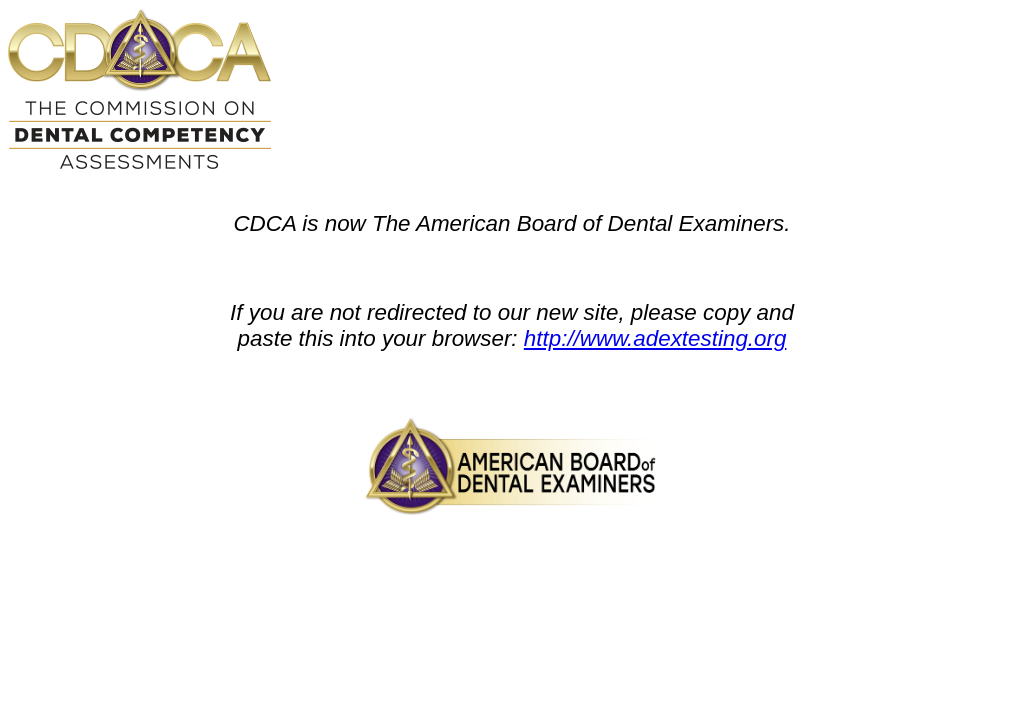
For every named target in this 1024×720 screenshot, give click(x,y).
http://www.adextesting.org (655, 338)
